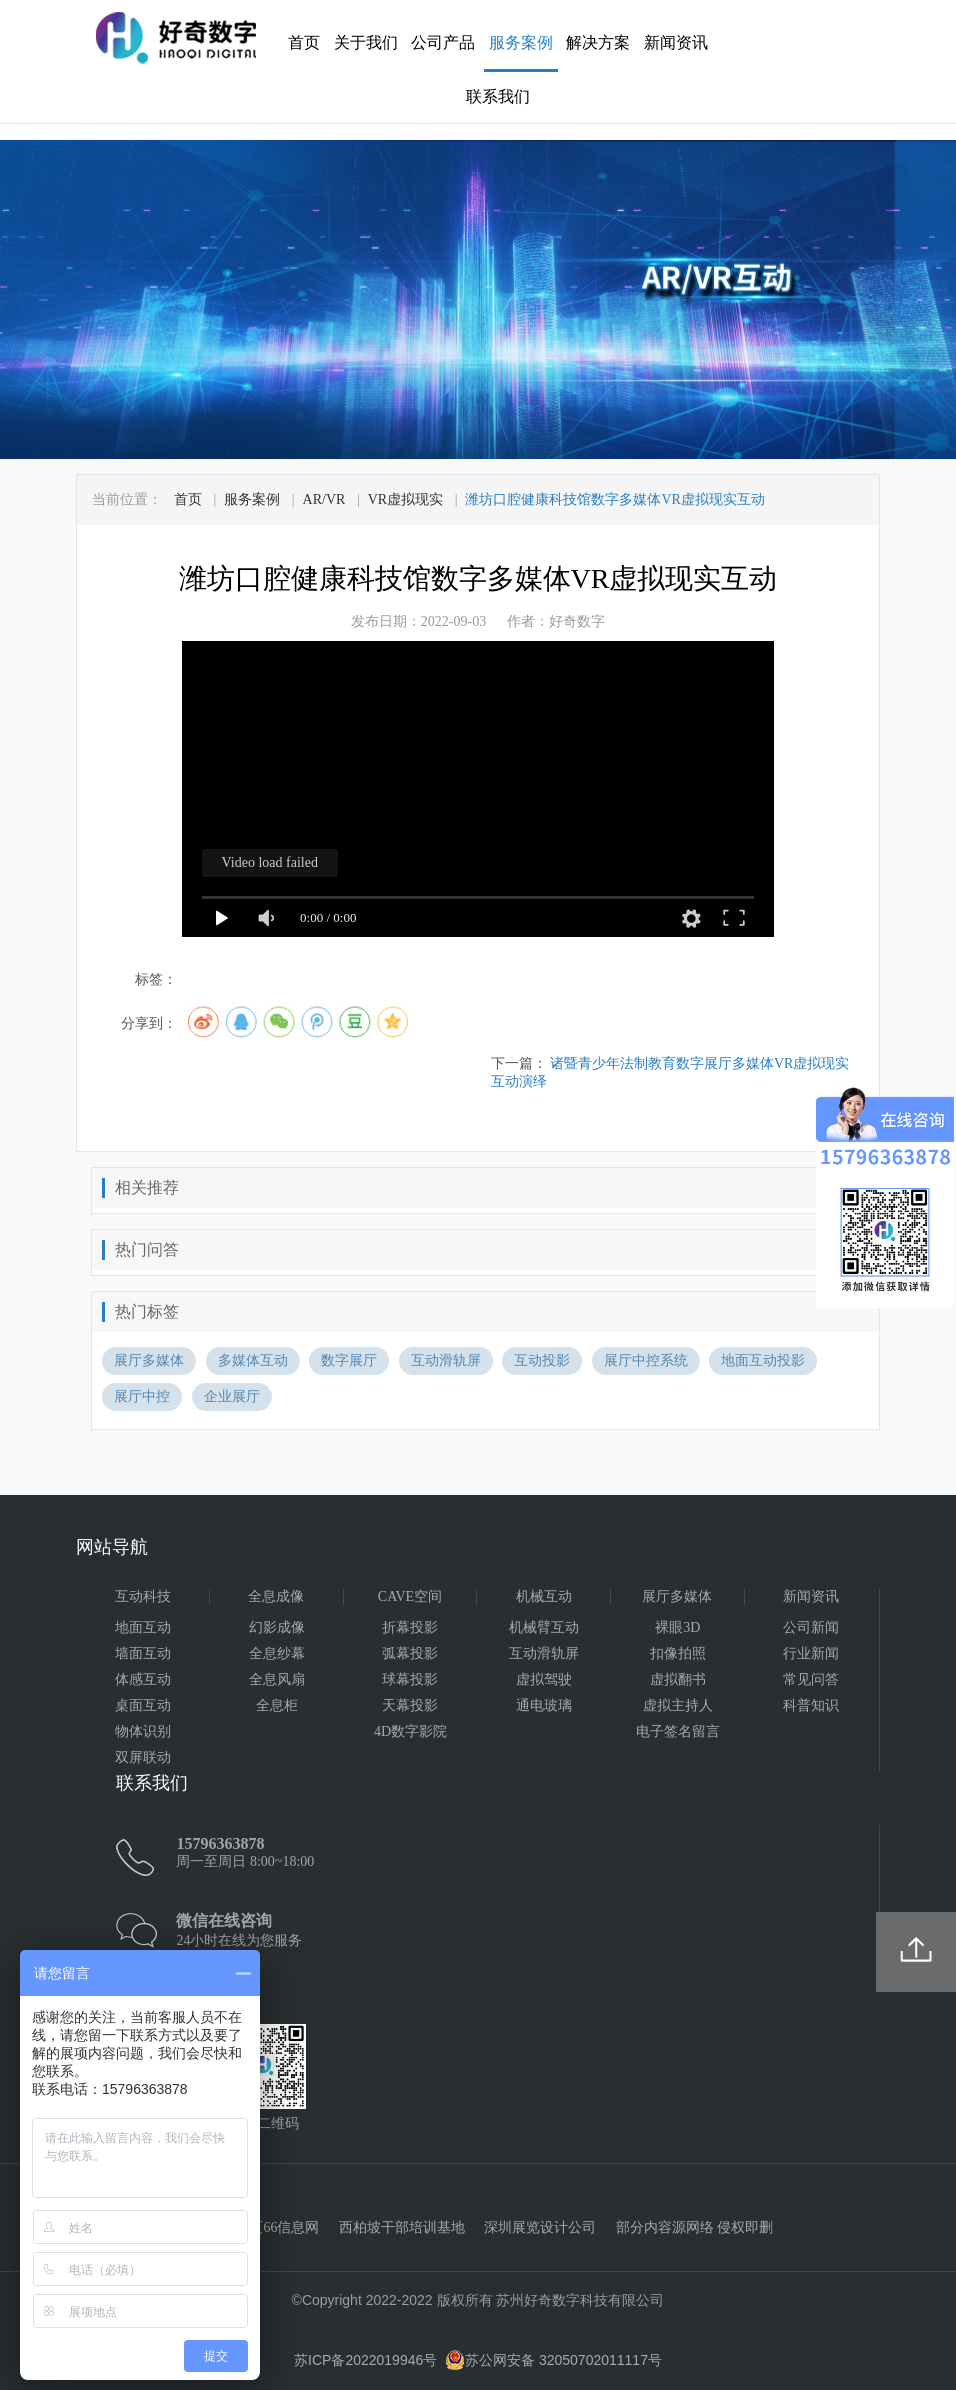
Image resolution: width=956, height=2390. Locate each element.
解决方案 (598, 42)
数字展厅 (349, 1360)
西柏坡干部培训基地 (402, 2227)
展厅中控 (142, 1396)
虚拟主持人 (678, 1705)
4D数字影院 (410, 1731)
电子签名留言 (678, 1731)
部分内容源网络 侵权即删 (695, 2227)
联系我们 (498, 96)
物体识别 (143, 1731)
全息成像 (276, 1596)
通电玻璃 (544, 1705)
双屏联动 (143, 1757)
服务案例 (521, 42)
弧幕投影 (410, 1653)
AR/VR (324, 499)
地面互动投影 (763, 1360)
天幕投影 (410, 1705)
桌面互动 (143, 1705)
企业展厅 (232, 1396)
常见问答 (811, 1679)
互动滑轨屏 (446, 1360)
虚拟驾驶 (544, 1679)
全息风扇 (277, 1679)
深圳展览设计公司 (540, 2227)
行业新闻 (811, 1653)
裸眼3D (677, 1627)
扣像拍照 (678, 1653)
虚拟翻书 (678, 1679)
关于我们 (366, 42)
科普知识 (811, 1705)
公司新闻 (811, 1627)
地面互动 (143, 1627)
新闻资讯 (676, 42)
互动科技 (143, 1596)
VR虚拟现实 (405, 499)
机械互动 (544, 1596)
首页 (304, 42)
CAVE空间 (410, 1596)
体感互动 (143, 1679)
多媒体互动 (253, 1360)
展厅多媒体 (149, 1360)
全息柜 (277, 1705)
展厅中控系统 (646, 1360)
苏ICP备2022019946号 (365, 2360)
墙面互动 (143, 1653)
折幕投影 (410, 1627)
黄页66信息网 (277, 2227)
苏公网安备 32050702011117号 (553, 2360)
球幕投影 (410, 1679)
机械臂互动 (544, 1627)
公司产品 (443, 42)
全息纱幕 (277, 1653)
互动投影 (542, 1360)
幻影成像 (277, 1627)
